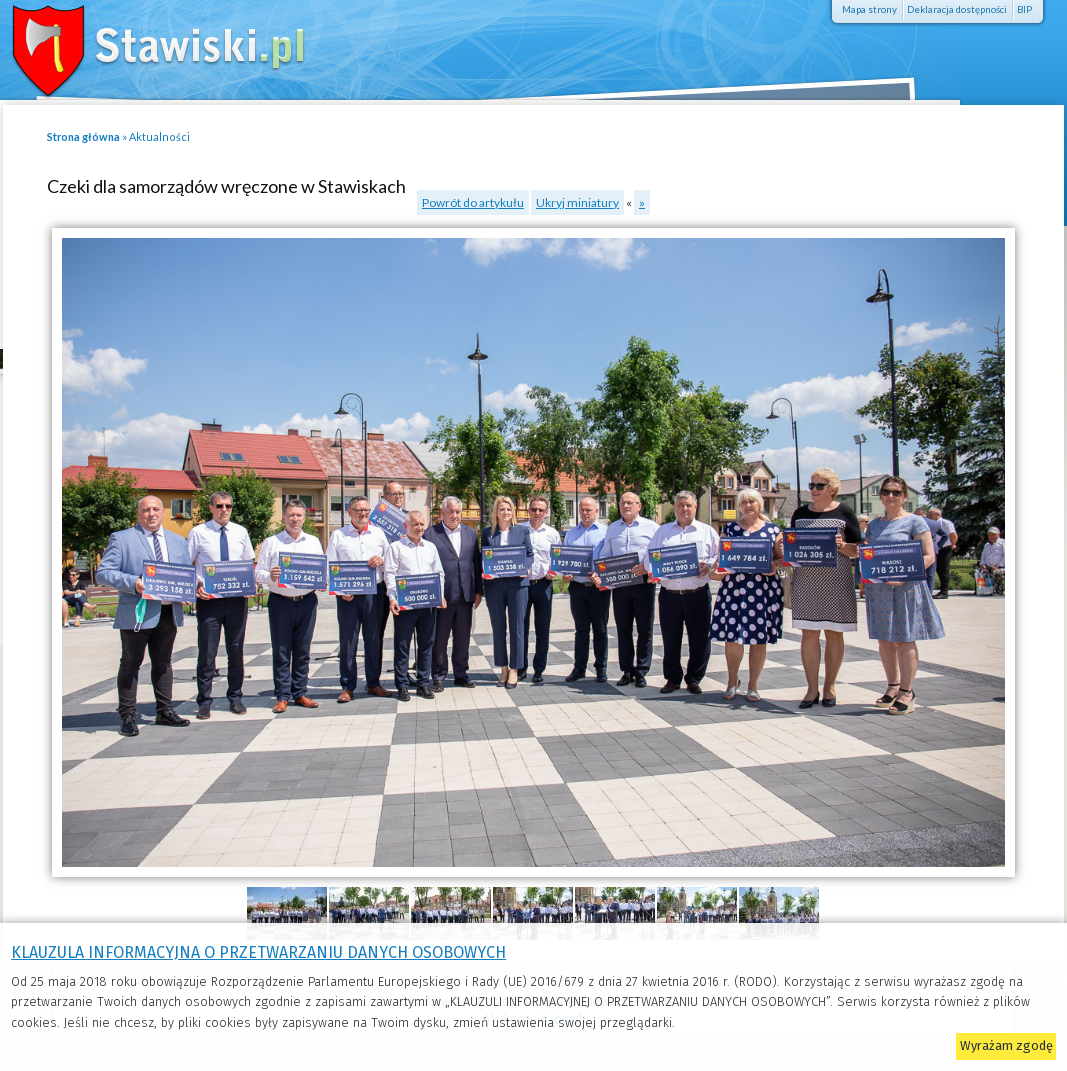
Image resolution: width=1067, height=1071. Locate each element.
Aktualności (159, 136)
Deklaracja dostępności (957, 9)
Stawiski (145, 45)
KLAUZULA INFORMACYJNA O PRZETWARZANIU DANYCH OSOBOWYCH (258, 952)
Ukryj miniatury (577, 202)
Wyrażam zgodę (1006, 1045)
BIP (1024, 9)
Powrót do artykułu (473, 202)
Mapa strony (869, 9)
